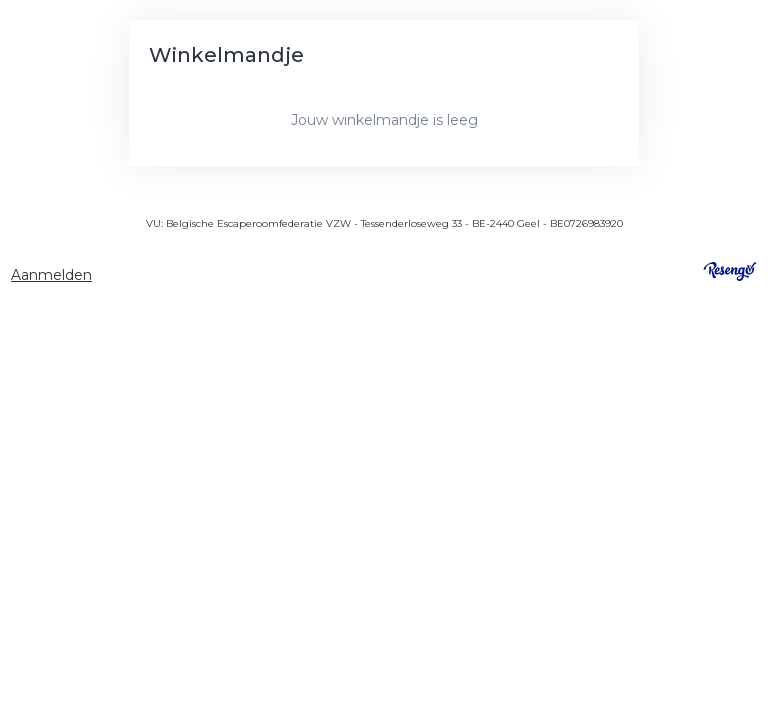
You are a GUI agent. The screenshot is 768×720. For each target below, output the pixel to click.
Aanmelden (51, 275)
